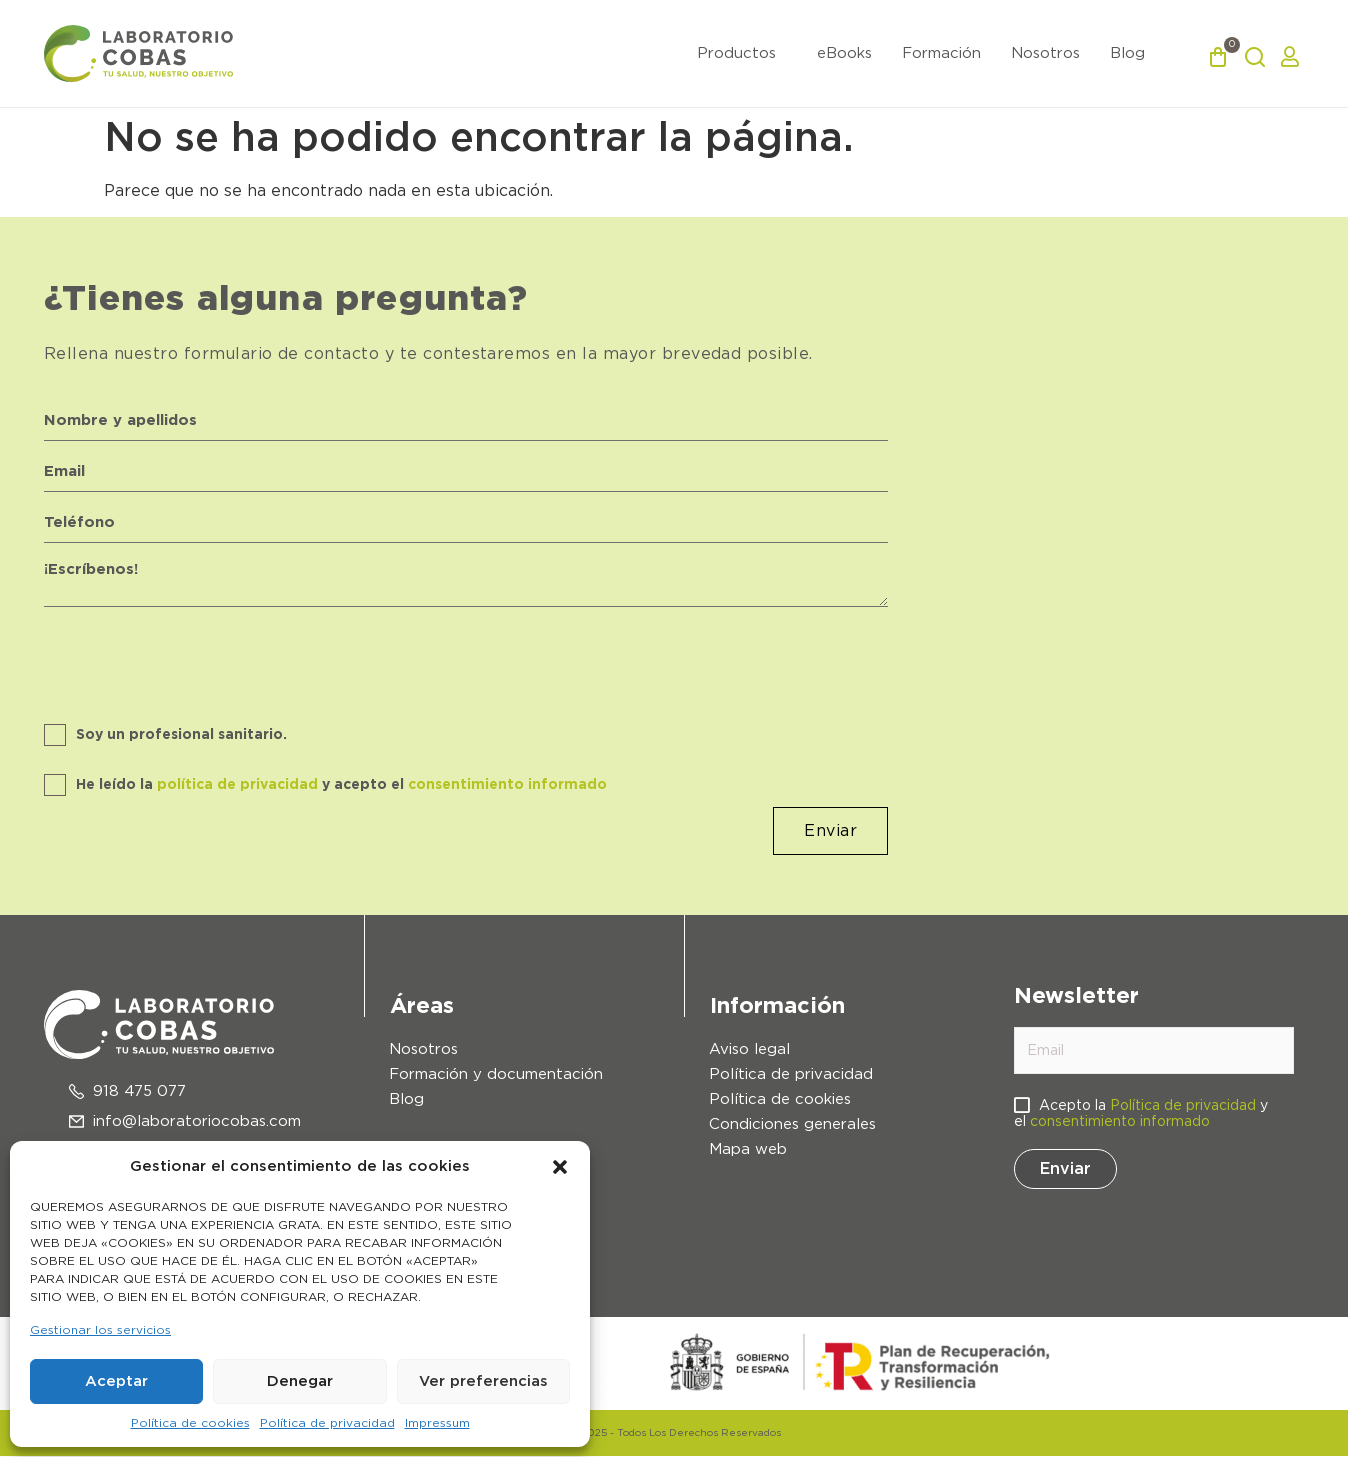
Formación (941, 53)
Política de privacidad (327, 1423)
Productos (736, 53)
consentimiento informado (507, 786)
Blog (1127, 53)
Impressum (437, 1423)
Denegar (300, 1381)
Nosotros (1045, 53)
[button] (560, 1167)
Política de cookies (190, 1423)
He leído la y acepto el (341, 786)
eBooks (844, 53)
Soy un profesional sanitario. (181, 736)
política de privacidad (237, 786)
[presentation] (196, 658)
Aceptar (116, 1381)
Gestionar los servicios (100, 1330)
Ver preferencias (483, 1381)
